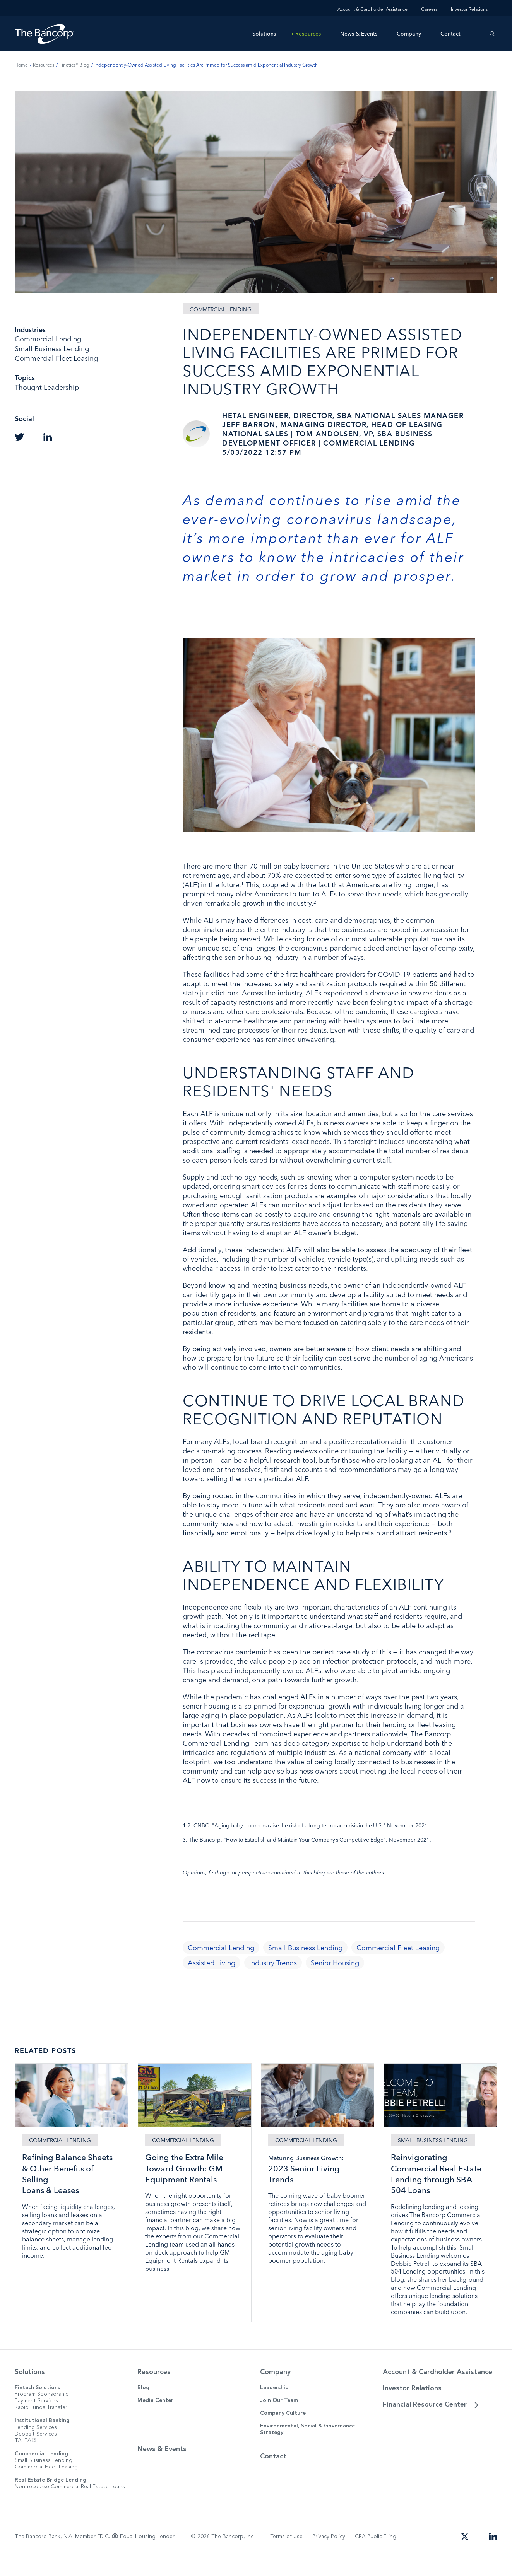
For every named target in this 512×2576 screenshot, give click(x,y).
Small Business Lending (43, 2478)
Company (409, 34)
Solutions (264, 34)
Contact (450, 34)
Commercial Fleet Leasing (46, 2484)
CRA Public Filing (375, 2554)
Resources (308, 34)
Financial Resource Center (425, 2422)
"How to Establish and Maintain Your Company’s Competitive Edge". (308, 1839)
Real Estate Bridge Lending (50, 2497)
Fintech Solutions (37, 2405)
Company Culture (283, 2430)
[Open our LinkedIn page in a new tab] (493, 2553)
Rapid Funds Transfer (41, 2425)
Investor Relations (469, 9)
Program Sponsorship (42, 2412)
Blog (143, 2405)
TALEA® (25, 2458)
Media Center (155, 2418)
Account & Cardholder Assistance (372, 9)
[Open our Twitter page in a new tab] (464, 2553)
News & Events (358, 34)
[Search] (492, 34)
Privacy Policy (328, 2554)
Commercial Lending (41, 2471)
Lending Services (36, 2444)
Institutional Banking (42, 2438)
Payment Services (36, 2418)
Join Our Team (279, 2418)
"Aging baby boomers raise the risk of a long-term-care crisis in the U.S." (302, 1825)
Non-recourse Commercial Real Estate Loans (70, 2504)
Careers (429, 9)
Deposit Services (36, 2451)
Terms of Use (286, 2554)
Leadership (274, 2405)
